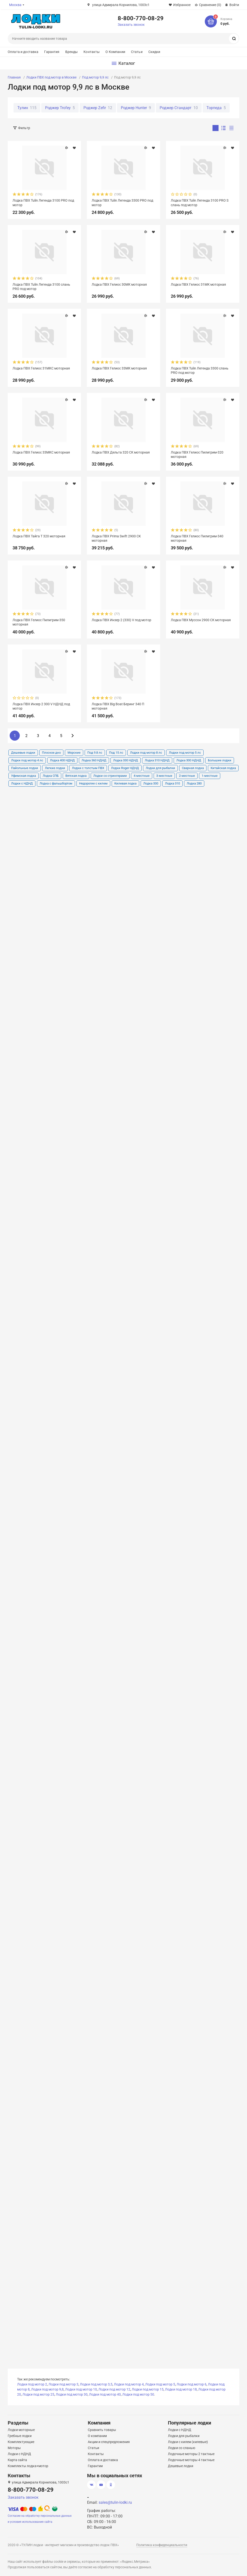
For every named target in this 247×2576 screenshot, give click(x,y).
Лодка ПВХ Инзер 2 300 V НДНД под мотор (41, 706)
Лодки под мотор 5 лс (185, 752)
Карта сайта (17, 2460)
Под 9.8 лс (94, 752)
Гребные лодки (20, 2436)
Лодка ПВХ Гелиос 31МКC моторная (41, 368)
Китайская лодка (223, 768)
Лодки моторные (21, 2430)
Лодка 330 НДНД (125, 760)
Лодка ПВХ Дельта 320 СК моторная (121, 452)
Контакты (91, 52)
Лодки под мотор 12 (114, 2389)
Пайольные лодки (24, 768)
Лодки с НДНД (22, 783)
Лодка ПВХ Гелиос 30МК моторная (119, 284)
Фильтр (24, 128)
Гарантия (51, 52)
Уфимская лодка (23, 775)
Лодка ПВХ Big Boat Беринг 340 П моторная (118, 706)
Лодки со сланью (181, 2448)
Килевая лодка (125, 783)
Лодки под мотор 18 (181, 2389)
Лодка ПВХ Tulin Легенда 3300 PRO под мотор (122, 202)
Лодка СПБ (51, 775)
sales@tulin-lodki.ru (115, 2502)
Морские (74, 752)
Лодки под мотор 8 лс (146, 752)
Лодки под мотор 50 (138, 2394)
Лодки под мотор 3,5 (96, 2384)
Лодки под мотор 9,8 (47, 2389)
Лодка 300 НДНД (188, 760)
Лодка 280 (194, 783)
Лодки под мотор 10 (81, 2389)
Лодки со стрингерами (110, 775)
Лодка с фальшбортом (56, 783)
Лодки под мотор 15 (148, 2389)
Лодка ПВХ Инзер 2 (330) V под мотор (121, 620)
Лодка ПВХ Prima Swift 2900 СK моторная (116, 538)
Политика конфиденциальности (161, 2545)
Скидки (154, 52)
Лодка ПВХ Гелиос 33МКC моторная (41, 452)
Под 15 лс (116, 752)
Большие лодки (219, 760)
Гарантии (95, 2466)
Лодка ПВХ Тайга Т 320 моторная (39, 536)
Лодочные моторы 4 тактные (191, 2460)
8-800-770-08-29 (141, 18)
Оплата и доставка (23, 52)
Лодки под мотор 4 (129, 2384)
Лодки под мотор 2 (32, 2384)
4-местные (142, 775)
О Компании (115, 52)
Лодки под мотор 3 (63, 2384)
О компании (97, 2436)
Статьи (137, 52)
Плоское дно (51, 752)
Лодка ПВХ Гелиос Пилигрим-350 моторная (39, 622)
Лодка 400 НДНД (62, 760)
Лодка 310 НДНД (157, 760)
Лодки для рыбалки (160, 768)
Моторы (14, 2448)
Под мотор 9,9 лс (95, 77)
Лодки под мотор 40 (105, 2394)
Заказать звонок (131, 24)
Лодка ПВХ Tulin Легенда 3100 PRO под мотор (43, 202)
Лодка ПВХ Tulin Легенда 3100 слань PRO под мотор (41, 287)
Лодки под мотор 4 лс (27, 760)
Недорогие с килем (93, 783)
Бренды (71, 52)
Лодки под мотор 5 (160, 2384)
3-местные (164, 775)
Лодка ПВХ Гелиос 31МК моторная (198, 284)
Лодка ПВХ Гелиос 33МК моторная (119, 368)
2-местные (187, 775)
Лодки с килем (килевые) (188, 2442)
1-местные (210, 775)
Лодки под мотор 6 (191, 2384)
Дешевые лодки (23, 752)
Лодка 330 (150, 783)
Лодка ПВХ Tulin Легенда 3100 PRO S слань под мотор (199, 202)
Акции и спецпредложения (109, 2442)
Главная (14, 77)
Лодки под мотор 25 (38, 2394)
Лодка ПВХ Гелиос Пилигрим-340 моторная (197, 538)
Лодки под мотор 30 (72, 2394)
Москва (15, 5)
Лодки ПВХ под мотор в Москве (51, 77)
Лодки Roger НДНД (125, 768)
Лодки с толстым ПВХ (88, 768)
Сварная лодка (193, 768)
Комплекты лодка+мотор (28, 2466)
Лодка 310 (172, 783)
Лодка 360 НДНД (94, 760)
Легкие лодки (55, 768)
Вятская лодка (76, 775)
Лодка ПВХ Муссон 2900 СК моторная (201, 620)
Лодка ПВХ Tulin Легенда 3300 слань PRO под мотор (199, 370)
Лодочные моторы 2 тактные (191, 2454)
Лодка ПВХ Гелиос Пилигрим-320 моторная (197, 454)
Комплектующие (21, 2442)
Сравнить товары (102, 2430)
